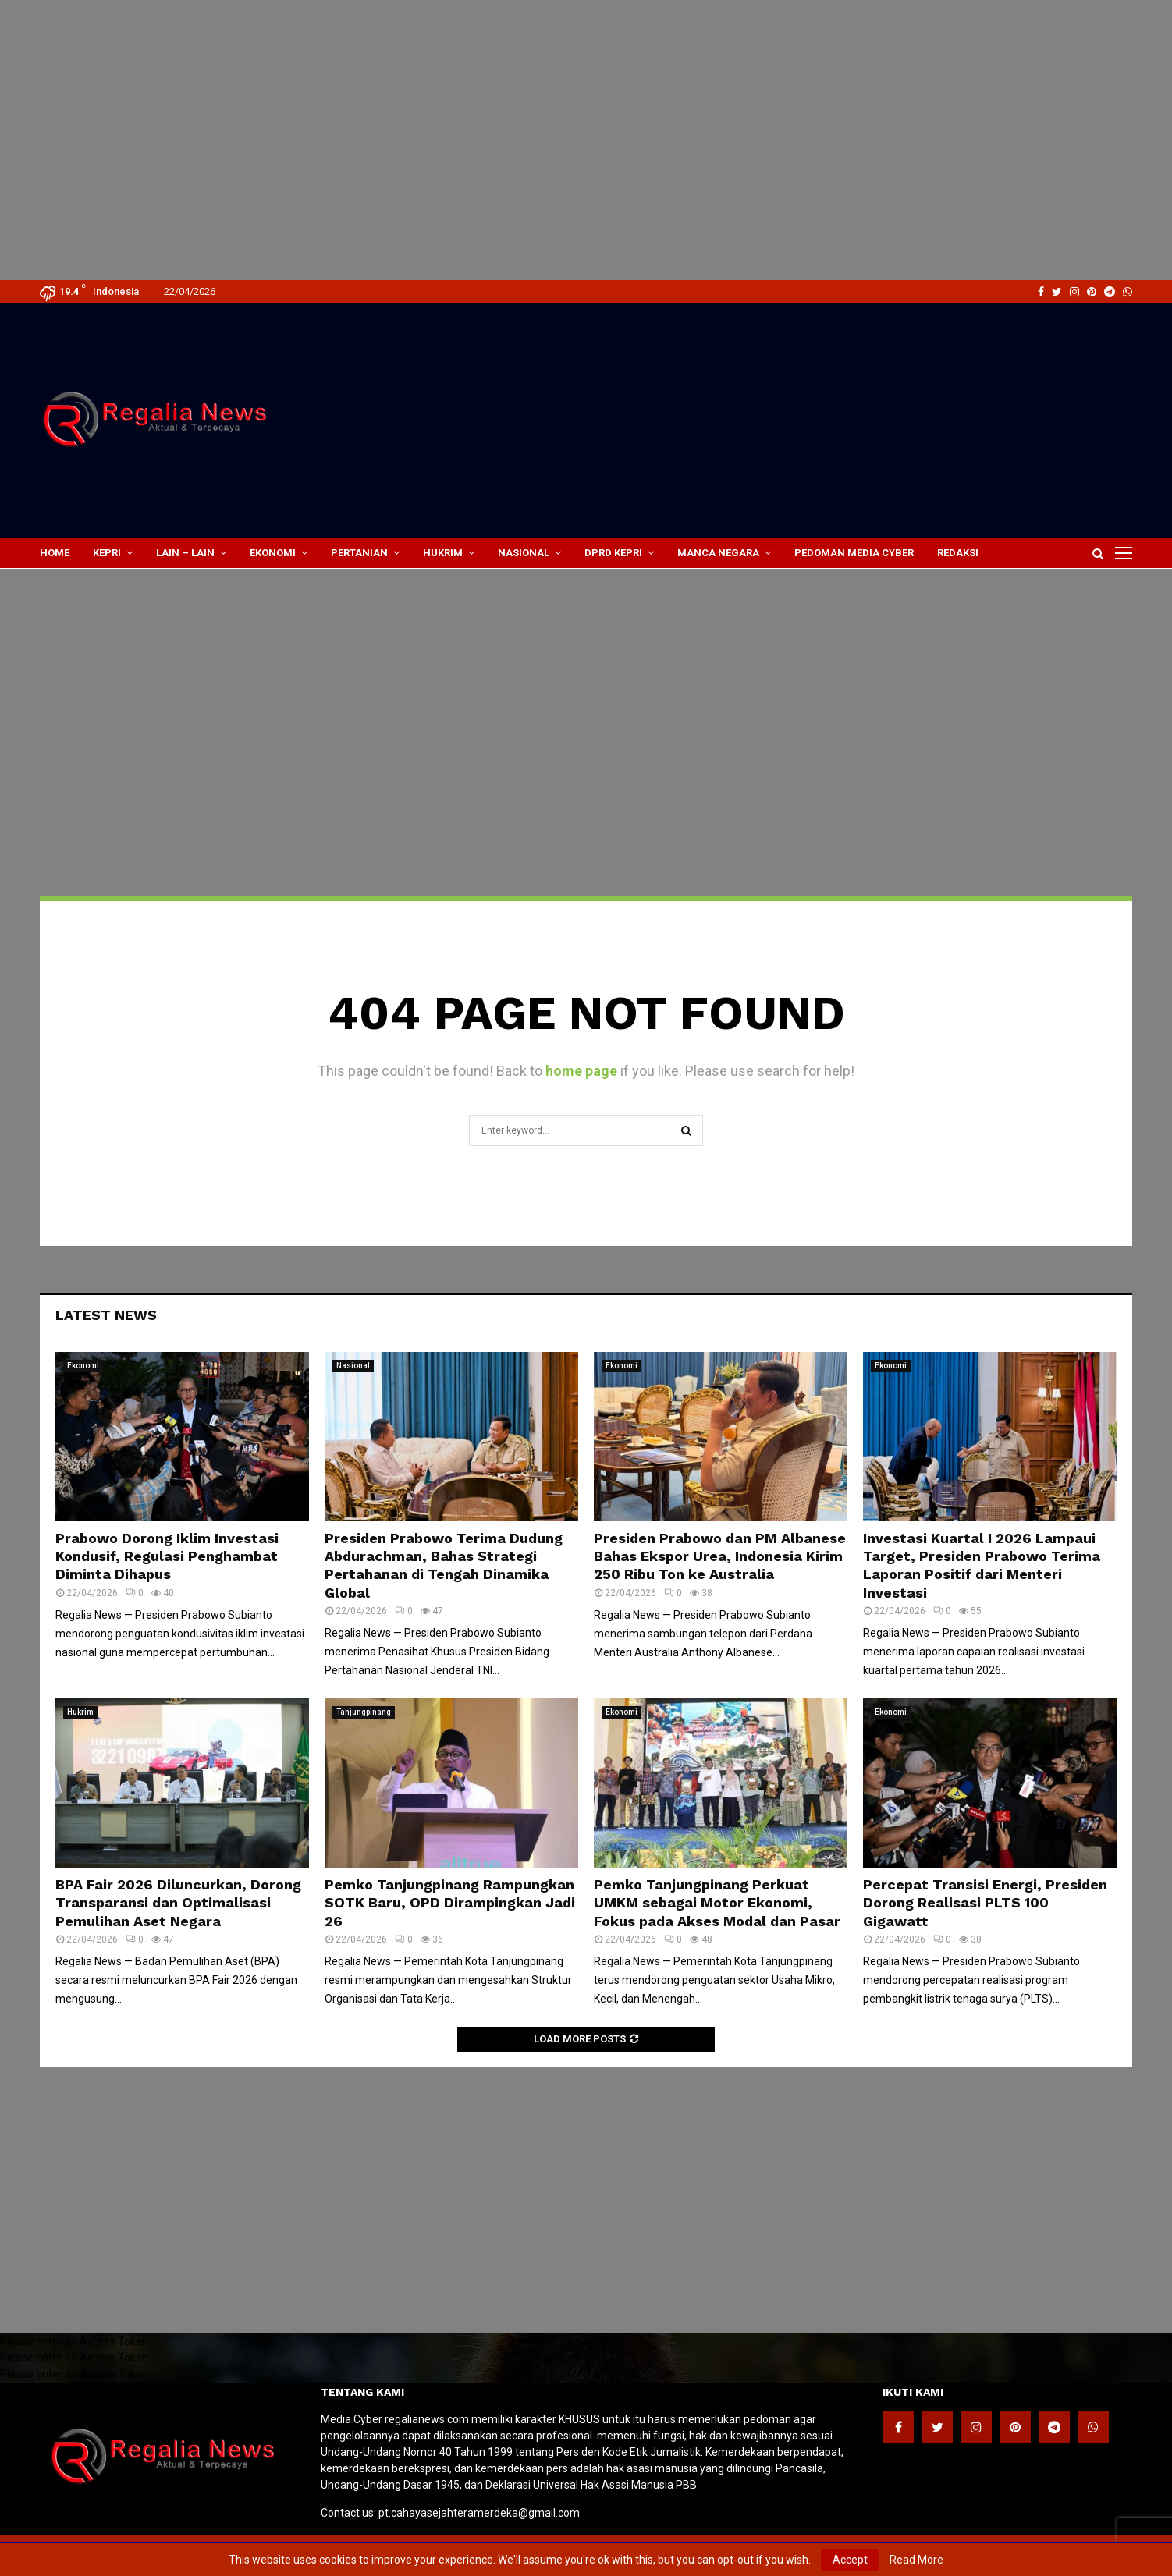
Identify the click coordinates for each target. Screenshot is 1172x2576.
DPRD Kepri (613, 553)
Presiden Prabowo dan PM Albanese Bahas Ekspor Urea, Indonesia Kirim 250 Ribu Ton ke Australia (720, 1556)
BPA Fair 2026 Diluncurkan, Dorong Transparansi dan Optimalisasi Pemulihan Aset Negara (178, 1902)
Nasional (523, 553)
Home (54, 553)
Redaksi (957, 553)
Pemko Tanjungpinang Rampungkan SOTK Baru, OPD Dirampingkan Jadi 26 (450, 1902)
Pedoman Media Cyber (854, 553)
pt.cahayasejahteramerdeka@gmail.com (479, 2513)
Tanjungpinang (363, 1712)
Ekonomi (273, 553)
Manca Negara (718, 553)
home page (581, 1071)
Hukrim (443, 553)
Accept (850, 2559)
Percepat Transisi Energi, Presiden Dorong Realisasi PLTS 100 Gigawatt (985, 1902)
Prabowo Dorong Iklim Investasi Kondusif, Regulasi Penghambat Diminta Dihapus (167, 1556)
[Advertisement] (468, 31)
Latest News (106, 1315)
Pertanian (359, 553)
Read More (916, 2559)
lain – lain (185, 553)
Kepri (107, 553)
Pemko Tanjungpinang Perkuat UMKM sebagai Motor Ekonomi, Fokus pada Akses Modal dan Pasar (717, 1902)
